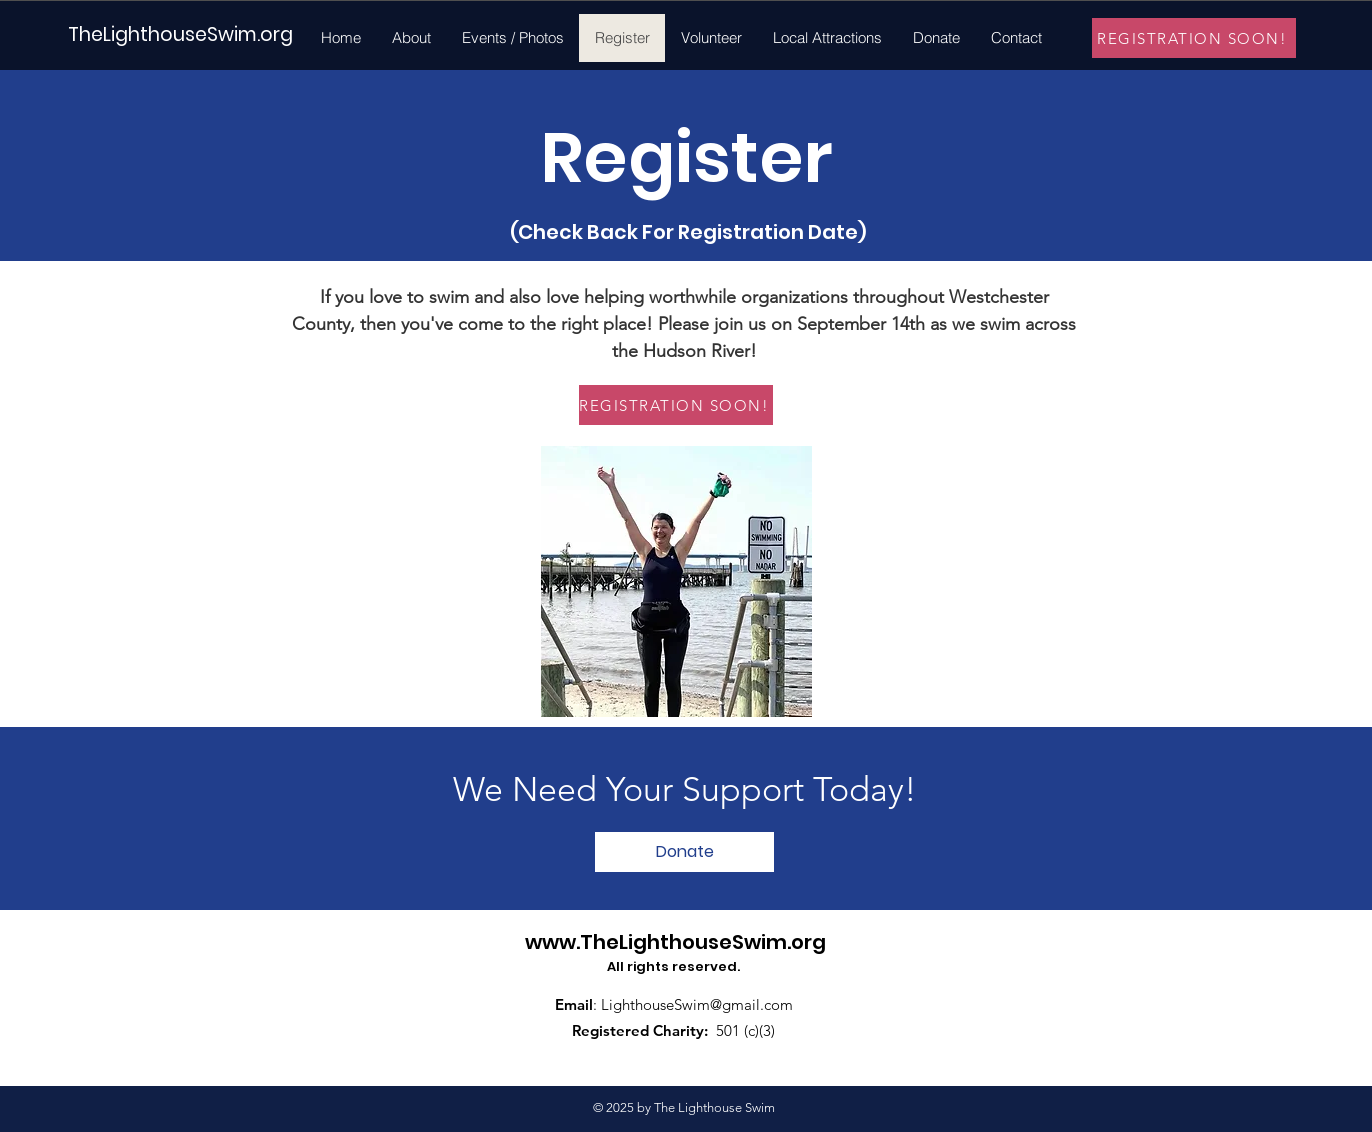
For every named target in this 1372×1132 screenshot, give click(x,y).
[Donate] (684, 852)
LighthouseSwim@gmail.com (697, 1004)
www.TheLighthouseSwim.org (675, 942)
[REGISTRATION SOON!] (1194, 38)
